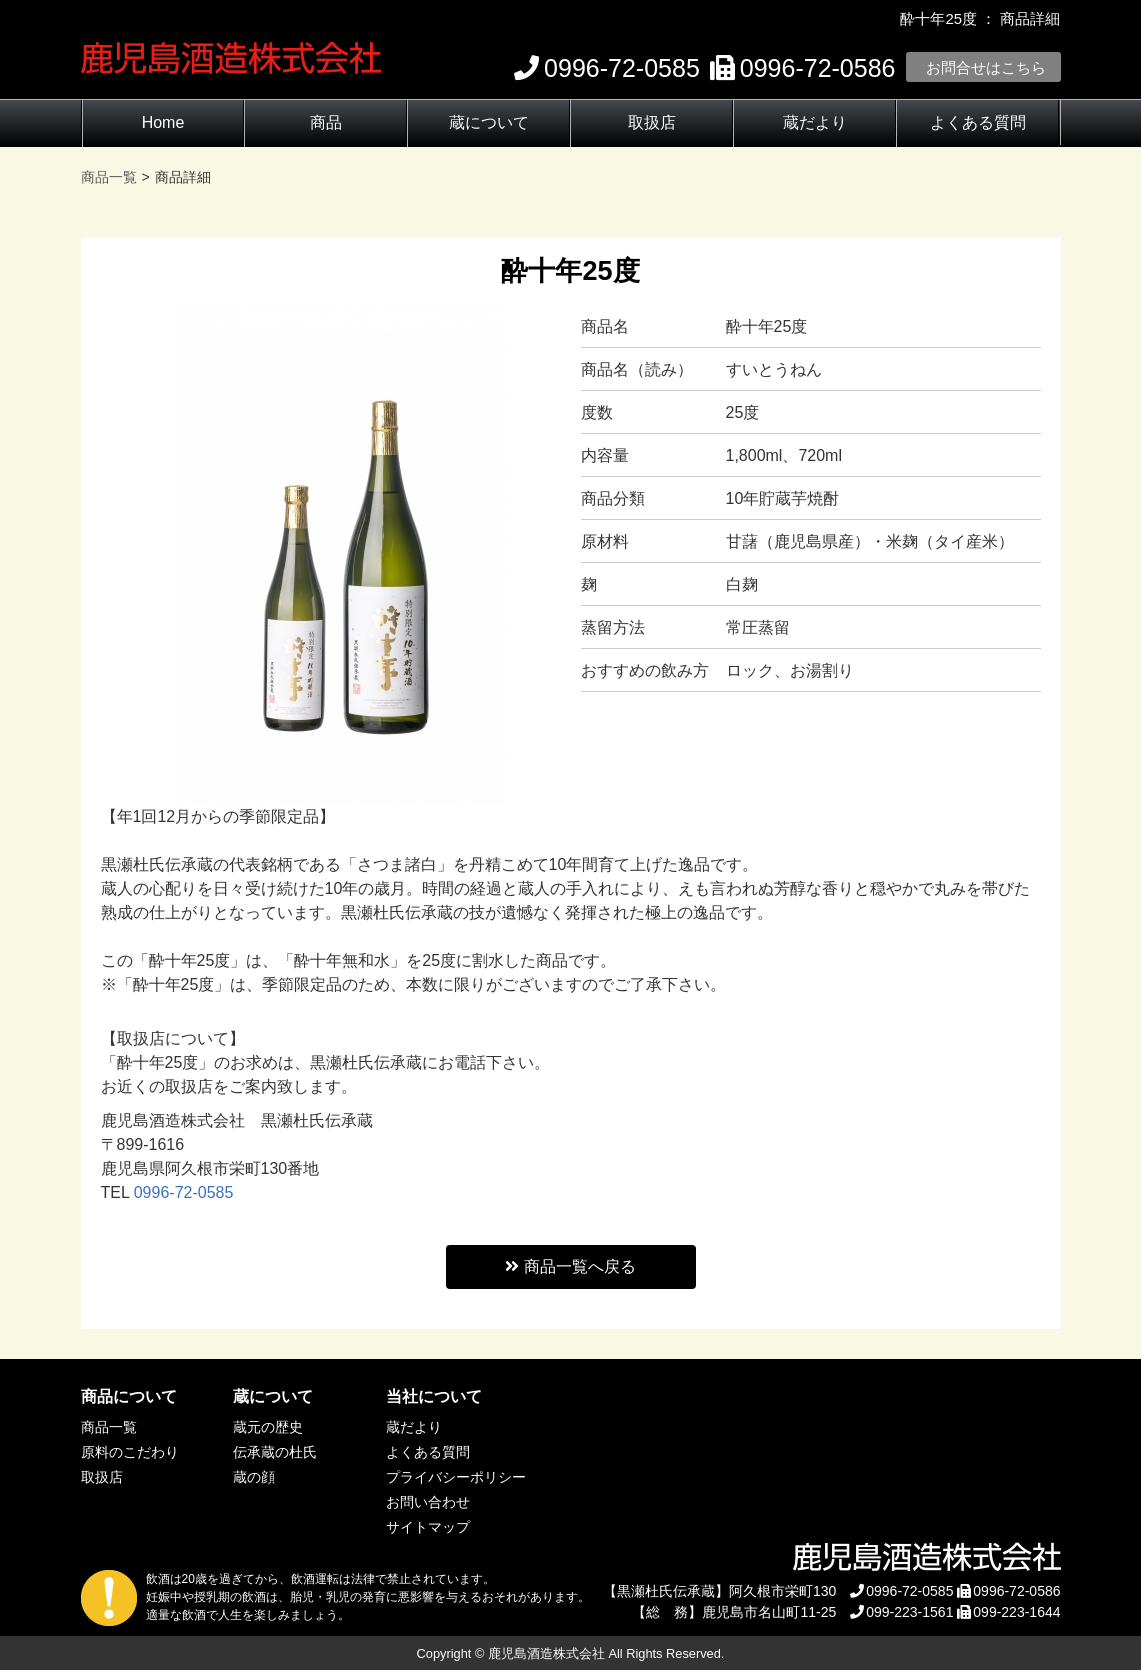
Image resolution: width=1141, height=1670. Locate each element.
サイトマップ (428, 1527)
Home (163, 122)
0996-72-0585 (184, 1192)
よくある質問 (978, 122)
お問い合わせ (428, 1502)
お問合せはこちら (986, 67)
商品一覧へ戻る (570, 1266)
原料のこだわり (130, 1452)
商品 (326, 122)
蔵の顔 (254, 1477)
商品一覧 (109, 1427)
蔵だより (815, 122)
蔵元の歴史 (268, 1427)
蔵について (489, 122)
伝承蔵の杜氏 (275, 1452)
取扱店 (652, 122)
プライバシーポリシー (456, 1477)
